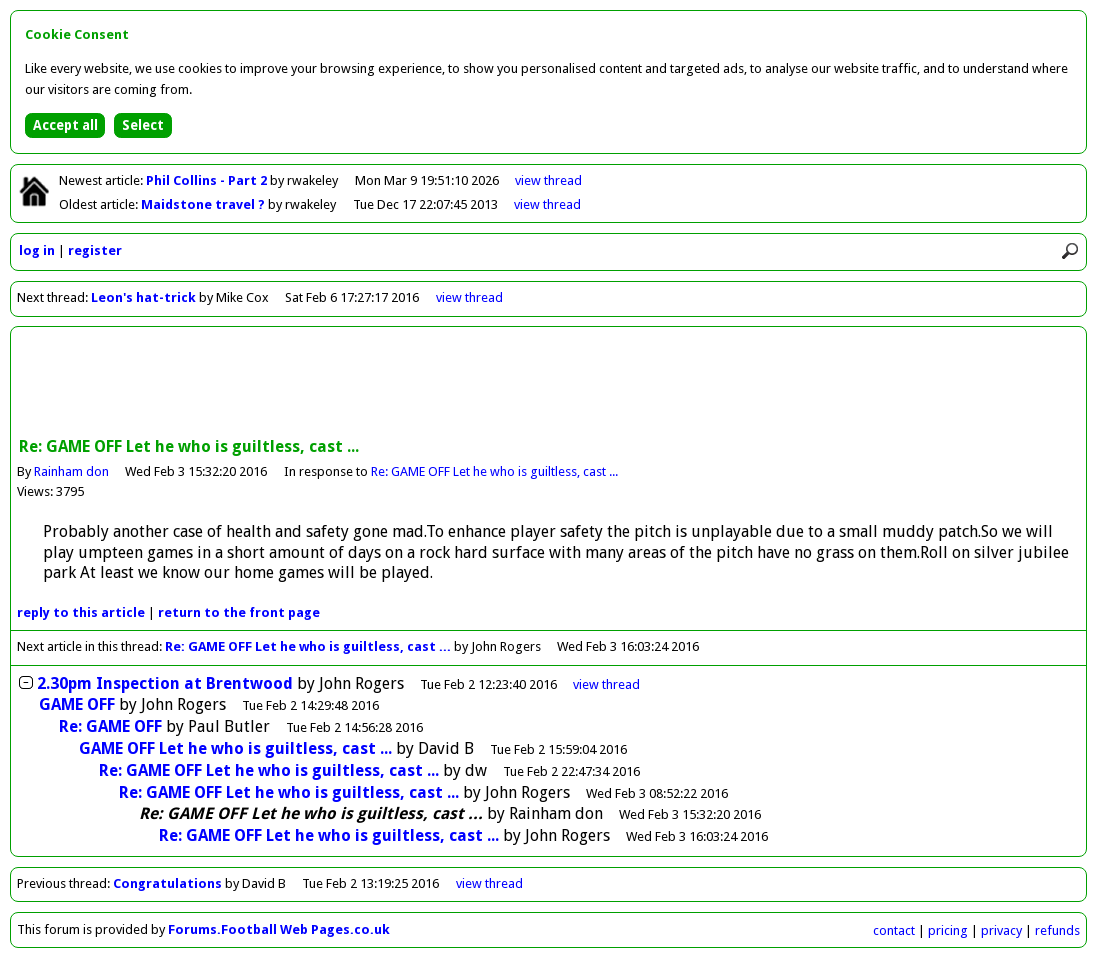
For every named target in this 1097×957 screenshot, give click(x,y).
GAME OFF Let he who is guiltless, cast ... (235, 748)
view (548, 180)
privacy (1001, 930)
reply (81, 612)
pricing (948, 930)
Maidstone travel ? (204, 204)
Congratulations (167, 883)
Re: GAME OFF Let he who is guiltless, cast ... (494, 471)
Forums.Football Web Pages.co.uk (279, 929)
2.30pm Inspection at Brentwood (165, 683)
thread (606, 684)
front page (239, 612)
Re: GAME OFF (110, 726)
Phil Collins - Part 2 (208, 180)
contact (894, 930)
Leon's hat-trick (143, 297)
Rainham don (71, 471)
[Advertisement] (549, 384)
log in (37, 250)
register (95, 250)
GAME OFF (77, 704)
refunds (1057, 930)
